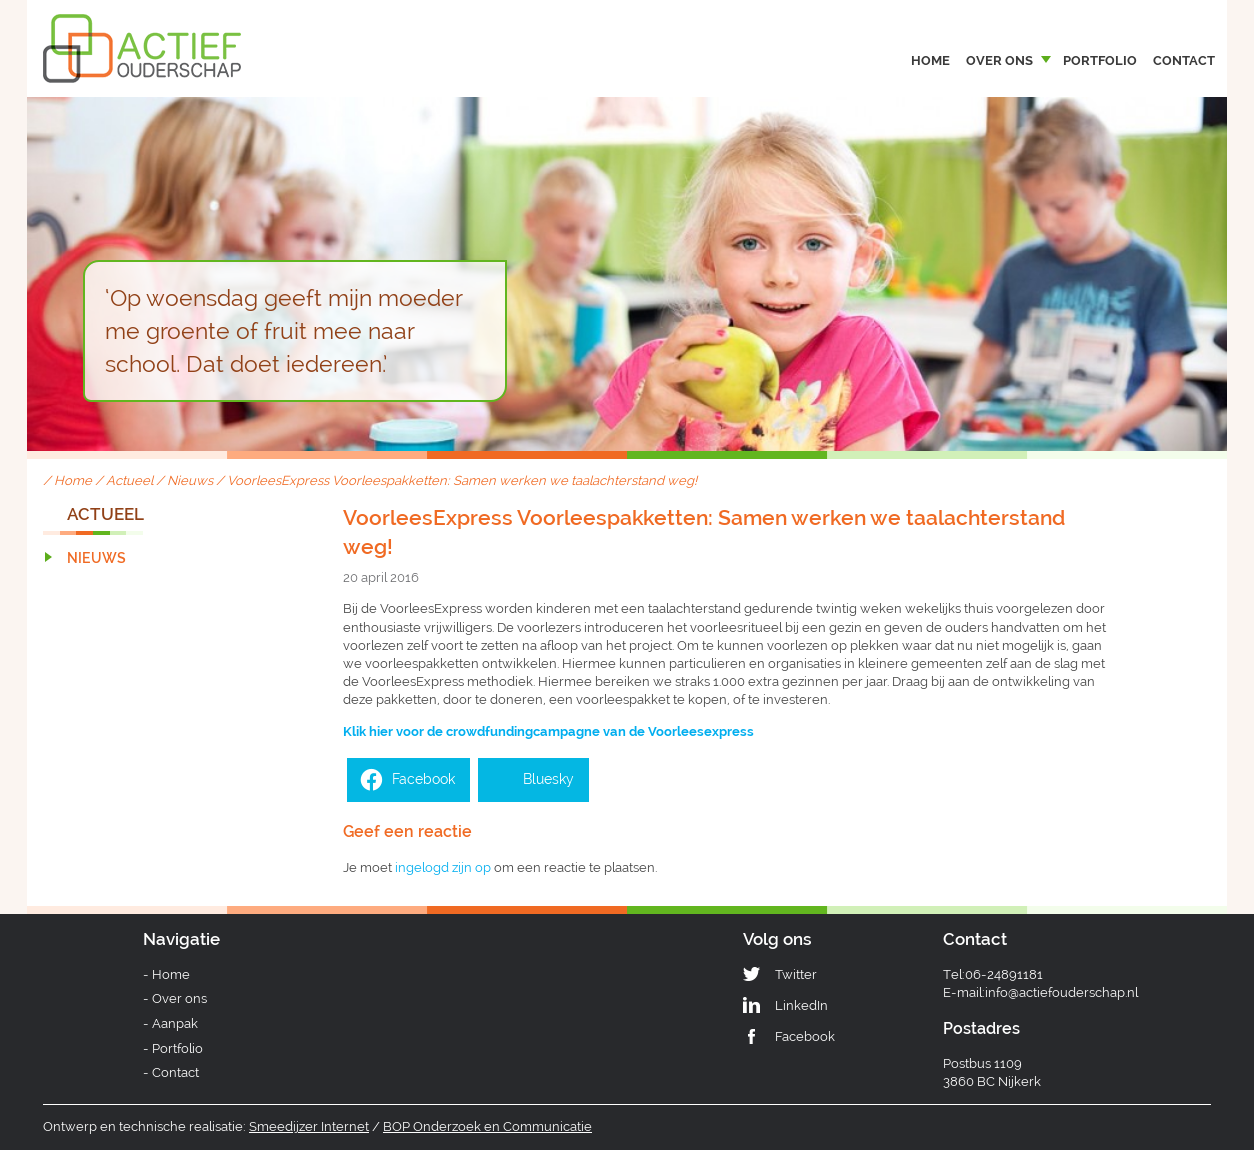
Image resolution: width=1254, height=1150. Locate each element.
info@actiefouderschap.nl (1061, 992)
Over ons (999, 60)
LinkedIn (801, 1005)
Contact (1184, 60)
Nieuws (190, 480)
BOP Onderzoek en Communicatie (487, 1126)
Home (930, 60)
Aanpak (175, 1023)
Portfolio (1100, 60)
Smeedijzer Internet (309, 1126)
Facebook (805, 1036)
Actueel (129, 480)
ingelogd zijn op (443, 867)
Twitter (796, 974)
